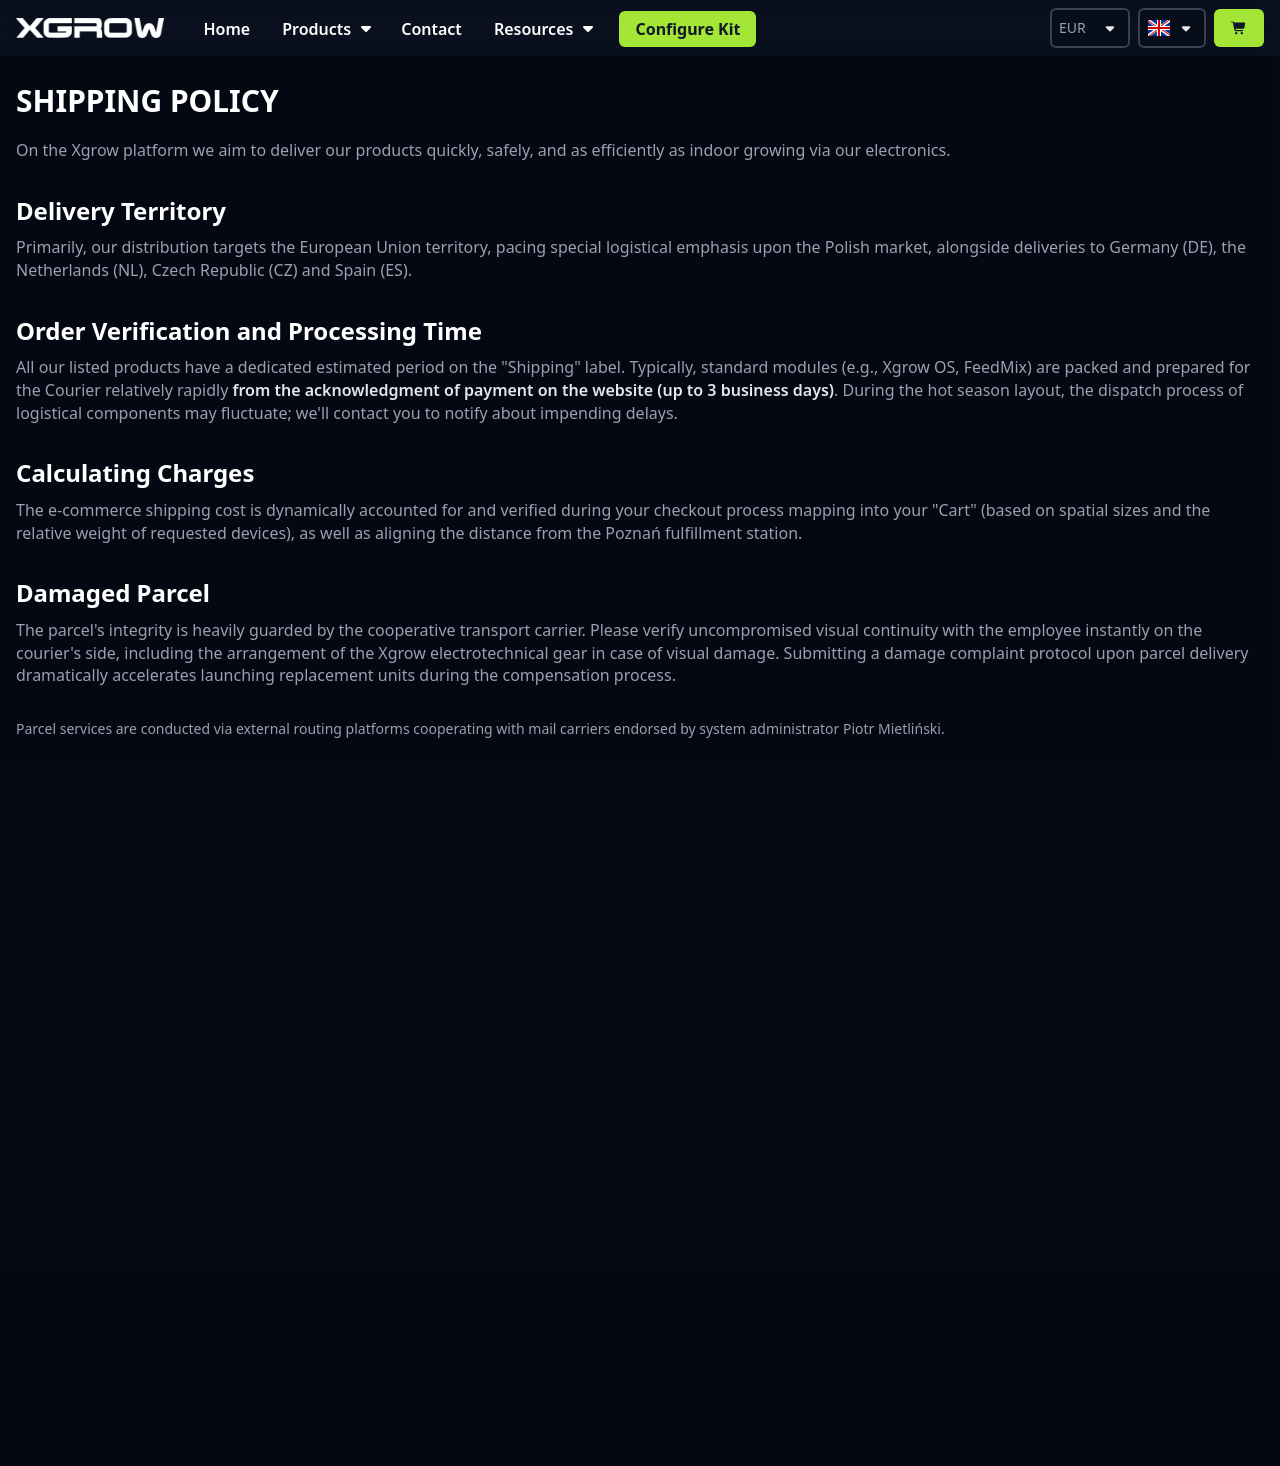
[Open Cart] (1239, 28)
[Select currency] (1090, 28)
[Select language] (1172, 28)
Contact (431, 29)
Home (227, 29)
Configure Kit (687, 29)
